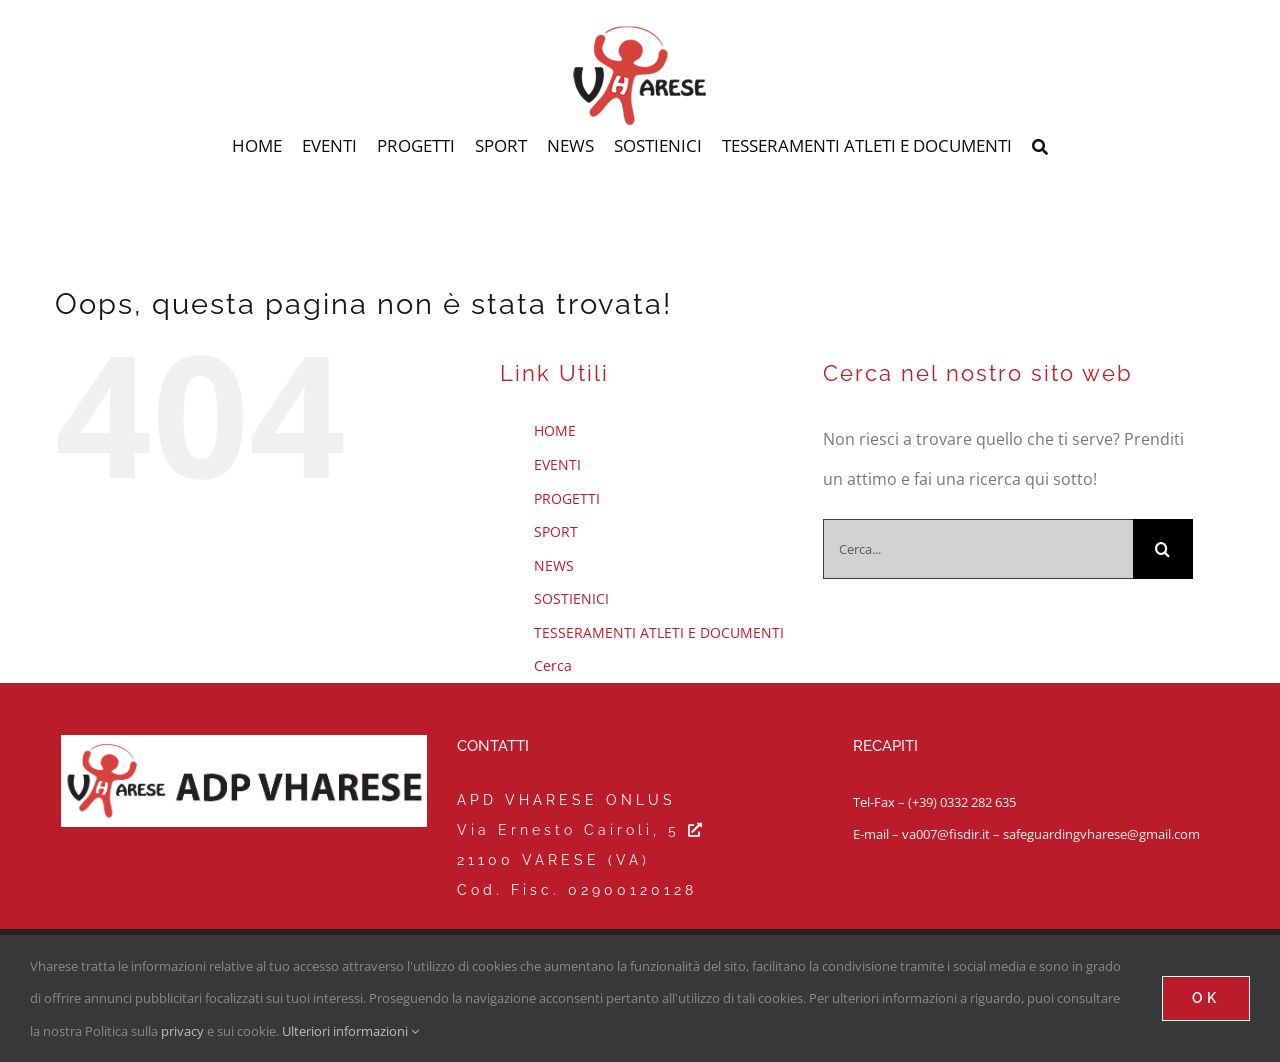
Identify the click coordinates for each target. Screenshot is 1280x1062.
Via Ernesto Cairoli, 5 (581, 830)
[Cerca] (1040, 148)
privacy (182, 1031)
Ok (1206, 998)
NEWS (554, 565)
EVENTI (557, 464)
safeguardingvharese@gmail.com (1101, 834)
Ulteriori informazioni (350, 1031)
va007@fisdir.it (946, 834)
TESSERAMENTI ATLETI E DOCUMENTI (659, 632)
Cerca (553, 665)
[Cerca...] (978, 549)
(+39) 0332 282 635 (962, 802)
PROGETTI (567, 498)
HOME (555, 430)
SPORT (556, 531)
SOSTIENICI (571, 598)
